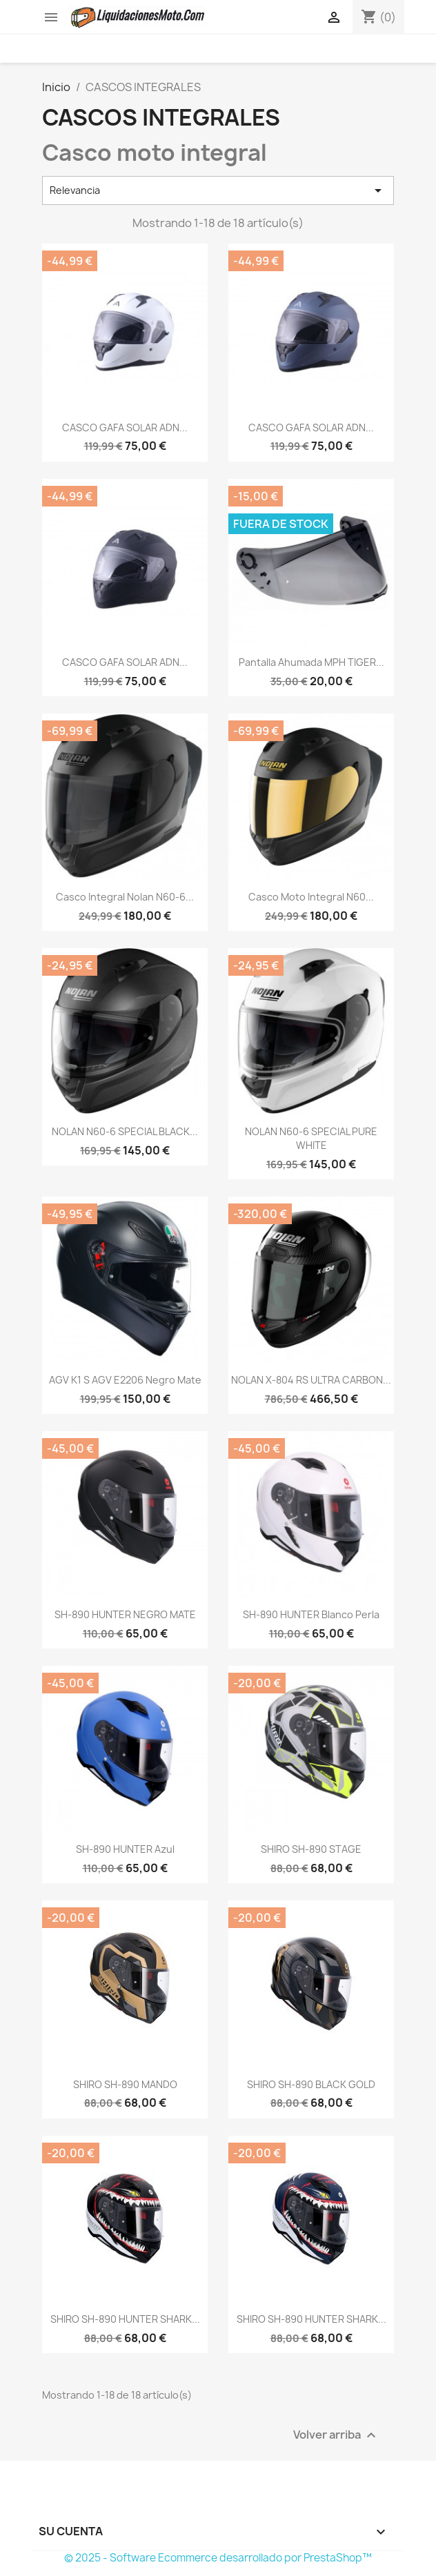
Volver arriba (336, 2435)
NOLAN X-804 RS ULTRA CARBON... (311, 1379)
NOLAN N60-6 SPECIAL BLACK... (125, 1131)
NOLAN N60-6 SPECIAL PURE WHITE (311, 1138)
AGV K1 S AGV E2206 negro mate (125, 1379)
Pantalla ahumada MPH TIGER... (311, 662)
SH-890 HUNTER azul (125, 1849)
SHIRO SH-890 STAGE (311, 1849)
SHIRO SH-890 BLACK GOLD (311, 2084)
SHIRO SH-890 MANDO (125, 2084)
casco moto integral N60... (311, 896)
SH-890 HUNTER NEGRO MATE (125, 1614)
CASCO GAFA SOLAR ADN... (125, 427)
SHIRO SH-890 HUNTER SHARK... (125, 2319)
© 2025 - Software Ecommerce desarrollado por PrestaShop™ (218, 2557)
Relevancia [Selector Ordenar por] (218, 190)
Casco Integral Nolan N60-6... (125, 896)
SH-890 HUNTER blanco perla (311, 1614)
